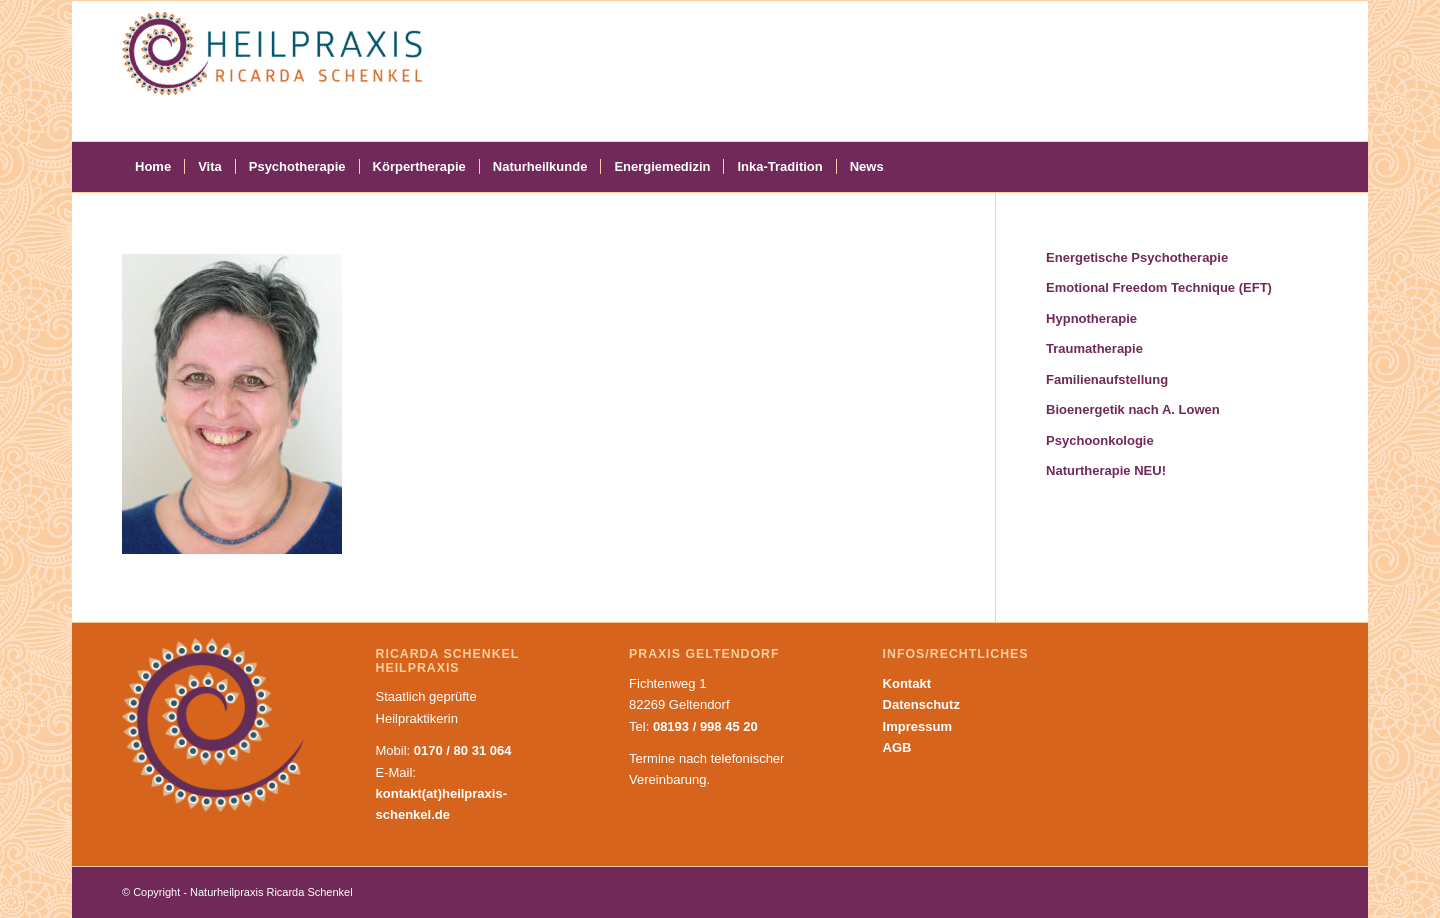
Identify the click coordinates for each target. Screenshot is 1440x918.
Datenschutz (921, 704)
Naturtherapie (1106, 470)
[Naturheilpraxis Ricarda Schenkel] (272, 71)
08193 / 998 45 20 (705, 726)
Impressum (917, 726)
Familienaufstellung (1107, 379)
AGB (897, 747)
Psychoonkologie (1100, 440)
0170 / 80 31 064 (463, 750)
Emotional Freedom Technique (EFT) (1159, 287)
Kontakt (907, 683)
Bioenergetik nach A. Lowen (1133, 409)
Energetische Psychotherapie (1137, 257)
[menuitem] (153, 167)
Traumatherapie (1094, 348)
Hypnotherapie (1091, 318)
